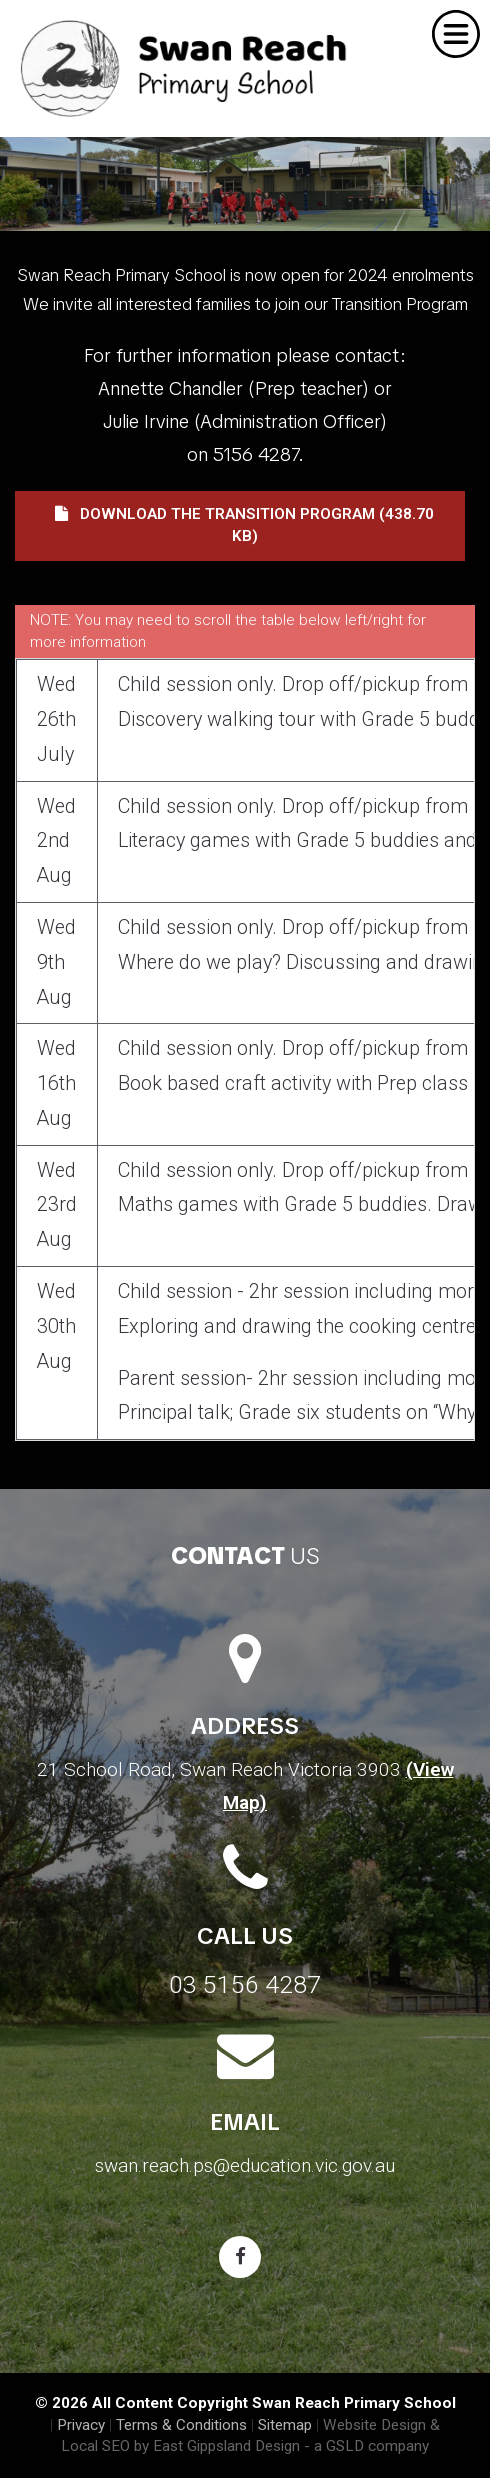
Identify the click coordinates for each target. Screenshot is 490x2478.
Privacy (81, 2425)
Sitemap (285, 2425)
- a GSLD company (366, 2446)
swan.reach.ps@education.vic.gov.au (245, 2165)
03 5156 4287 (245, 1984)
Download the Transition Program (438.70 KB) (244, 525)
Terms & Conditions (181, 2425)
